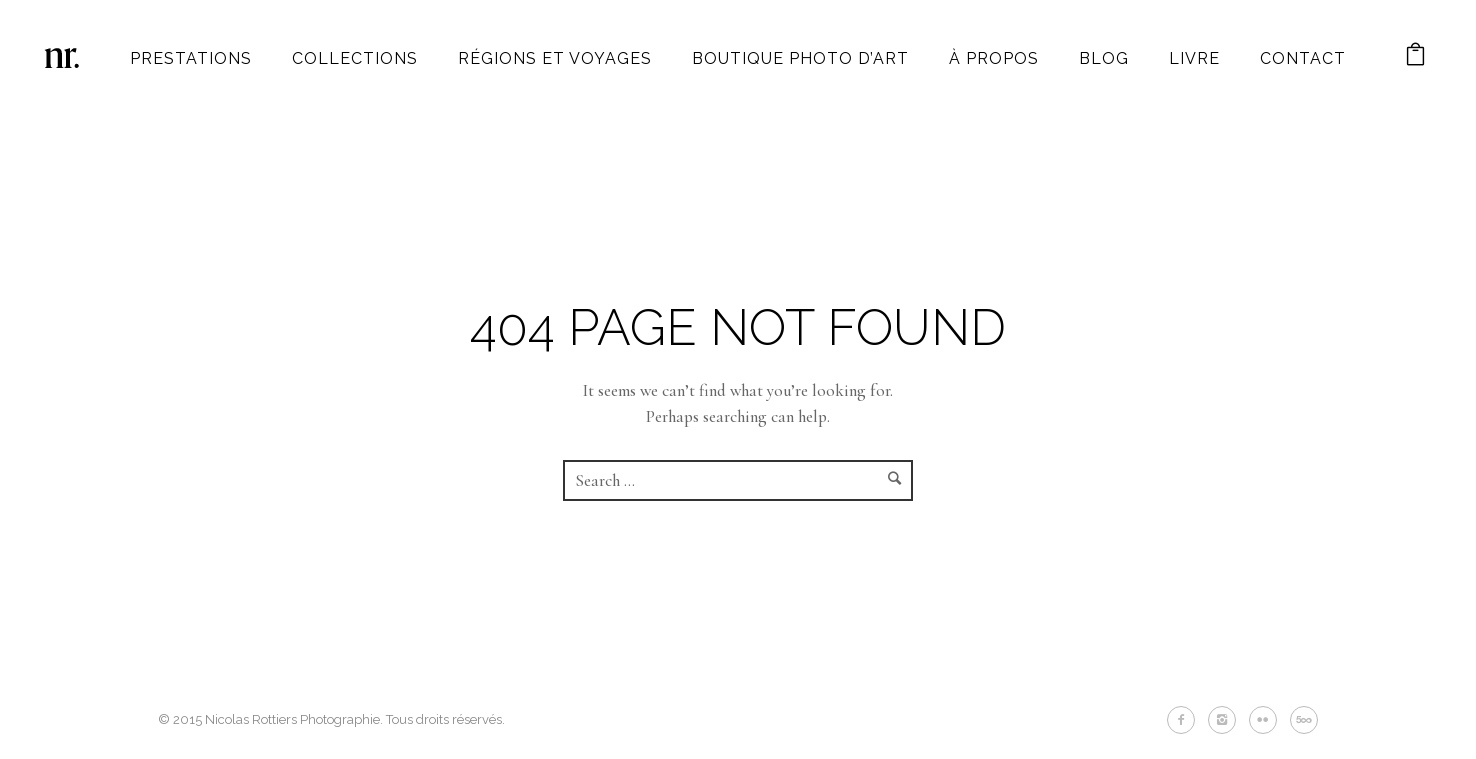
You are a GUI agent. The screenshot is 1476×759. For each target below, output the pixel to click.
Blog (1104, 58)
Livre (1194, 58)
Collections (355, 58)
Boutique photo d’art (800, 58)
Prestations (191, 58)
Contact (1303, 58)
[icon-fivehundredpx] (1304, 720)
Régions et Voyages (555, 58)
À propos (994, 58)
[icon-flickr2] (1268, 720)
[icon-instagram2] (1227, 720)
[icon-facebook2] (1186, 720)
